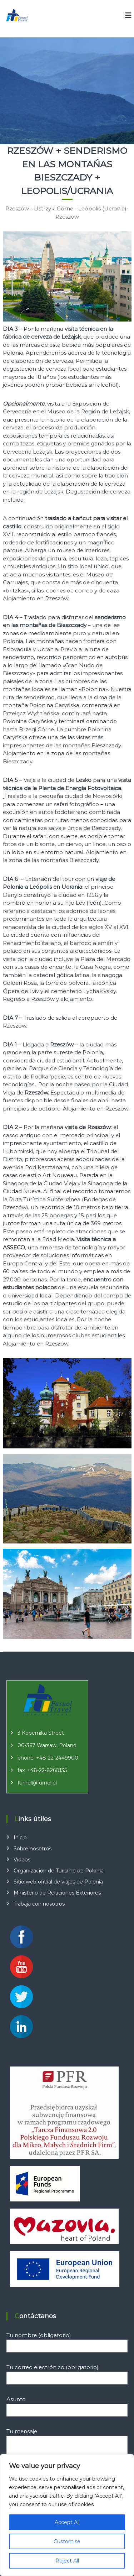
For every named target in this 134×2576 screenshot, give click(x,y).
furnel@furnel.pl (37, 1783)
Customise (67, 2541)
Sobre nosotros (32, 1848)
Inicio (20, 1837)
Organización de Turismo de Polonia (59, 1870)
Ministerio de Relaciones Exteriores (57, 1893)
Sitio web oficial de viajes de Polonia (58, 1882)
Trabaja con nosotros (39, 1904)
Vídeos (22, 1859)
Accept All (67, 2522)
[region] (67, 2515)
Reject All (67, 2560)
